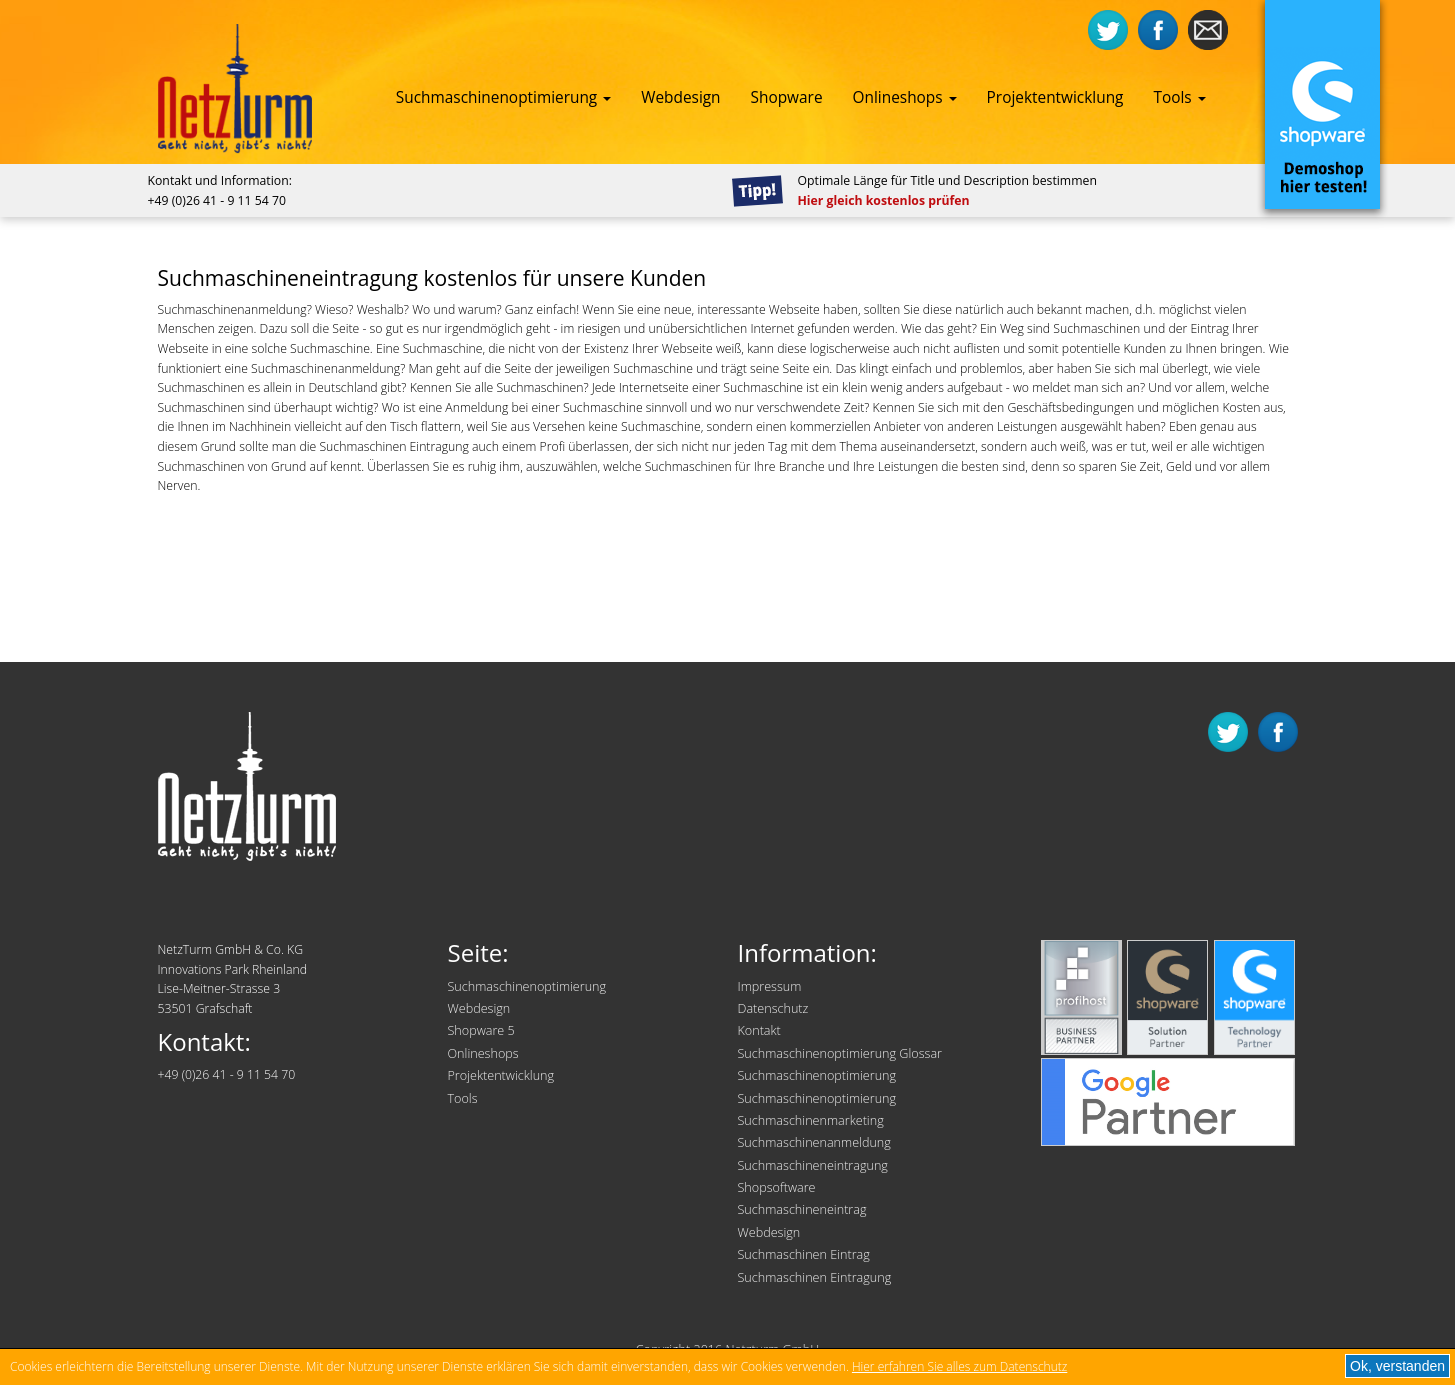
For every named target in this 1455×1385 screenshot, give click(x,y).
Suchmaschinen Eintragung (815, 1277)
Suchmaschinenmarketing (811, 1120)
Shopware (787, 97)
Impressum (770, 986)
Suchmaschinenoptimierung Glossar (840, 1053)
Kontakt (759, 1030)
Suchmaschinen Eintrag (804, 1254)
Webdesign (680, 97)
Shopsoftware (777, 1187)
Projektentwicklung (1055, 97)
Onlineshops (905, 97)
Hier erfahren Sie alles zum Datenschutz (959, 1366)
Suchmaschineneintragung (813, 1165)
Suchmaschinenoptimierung (503, 97)
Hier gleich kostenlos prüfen (884, 200)
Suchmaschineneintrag (802, 1209)
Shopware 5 (481, 1030)
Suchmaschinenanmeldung (814, 1142)
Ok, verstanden (1397, 1366)
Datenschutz (773, 1008)
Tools (1179, 97)
